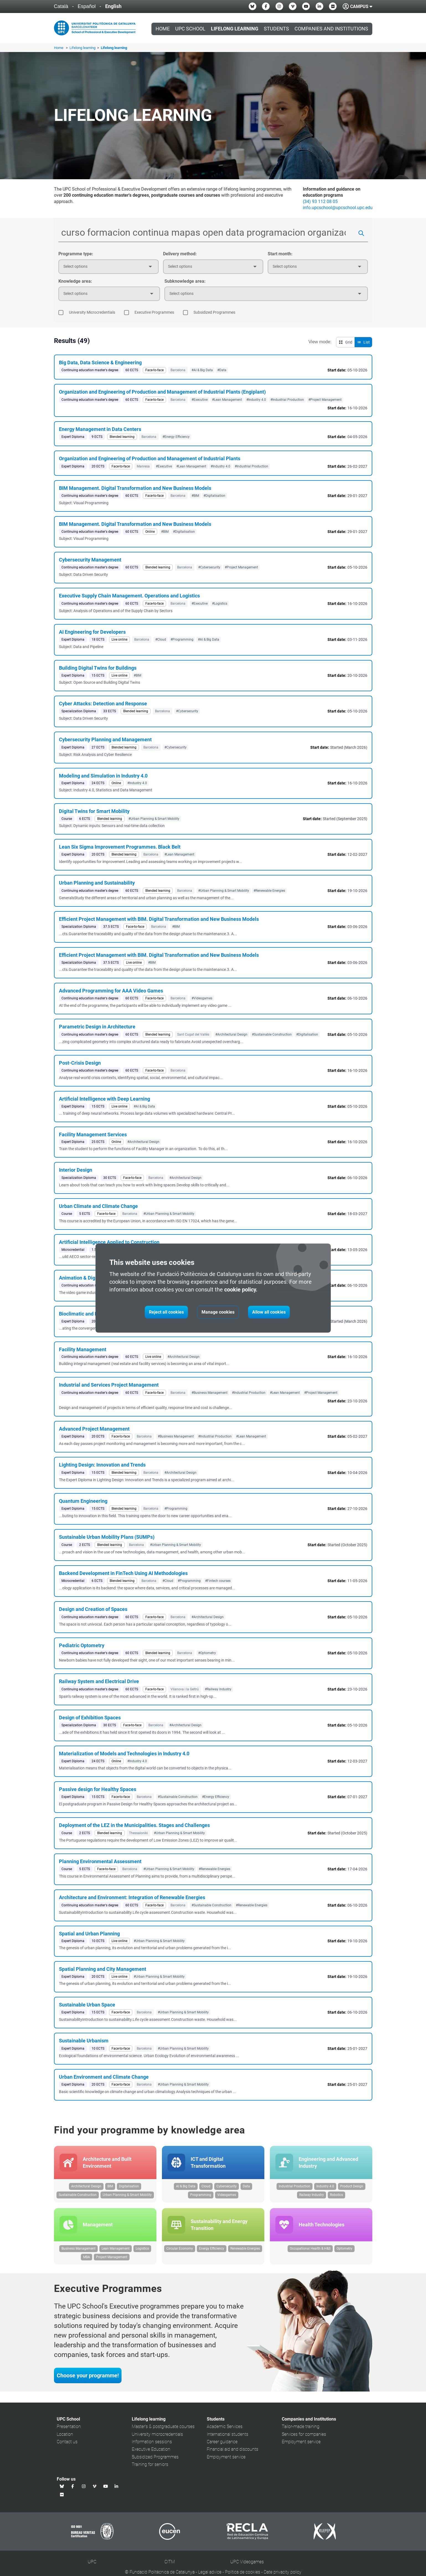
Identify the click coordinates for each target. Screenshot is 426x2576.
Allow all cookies (269, 1312)
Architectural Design (86, 2188)
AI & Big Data (185, 2188)
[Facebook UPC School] (265, 6)
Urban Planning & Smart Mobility (127, 2196)
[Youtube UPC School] (306, 6)
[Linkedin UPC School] (319, 6)
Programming (200, 2196)
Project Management (111, 2260)
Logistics (142, 2251)
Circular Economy (179, 2251)
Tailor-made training (300, 2429)
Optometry (344, 2251)
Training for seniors (150, 2467)
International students (227, 2437)
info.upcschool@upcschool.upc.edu (338, 207)
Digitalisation (129, 2188)
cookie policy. (240, 1289)
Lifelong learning (82, 48)
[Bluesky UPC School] (252, 6)
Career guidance (222, 2444)
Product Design (351, 2188)
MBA (86, 2260)
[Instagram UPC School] (279, 6)
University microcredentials (157, 2437)
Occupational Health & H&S (310, 2251)
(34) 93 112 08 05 (320, 201)
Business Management (78, 2251)
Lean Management (116, 2251)
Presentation (69, 2429)
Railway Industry (311, 2196)
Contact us (67, 2444)
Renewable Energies (245, 2251)
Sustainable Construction (78, 2196)
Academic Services (224, 2429)
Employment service (226, 2459)
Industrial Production (294, 2188)
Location (65, 2437)
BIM (110, 2188)
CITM (169, 2564)
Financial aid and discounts (232, 2452)
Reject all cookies (166, 1312)
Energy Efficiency (211, 2251)
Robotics (336, 2196)
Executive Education (151, 2452)
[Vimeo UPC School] (292, 6)
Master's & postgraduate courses (163, 2429)
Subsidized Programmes (155, 2459)
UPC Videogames (247, 2564)
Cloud (206, 2188)
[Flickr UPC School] (332, 6)
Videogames (226, 2196)
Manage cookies (218, 1312)
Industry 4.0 (325, 2188)
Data (246, 2188)
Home (163, 29)
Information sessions (152, 2444)
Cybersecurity (226, 2188)
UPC (92, 2564)
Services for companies (304, 2437)
